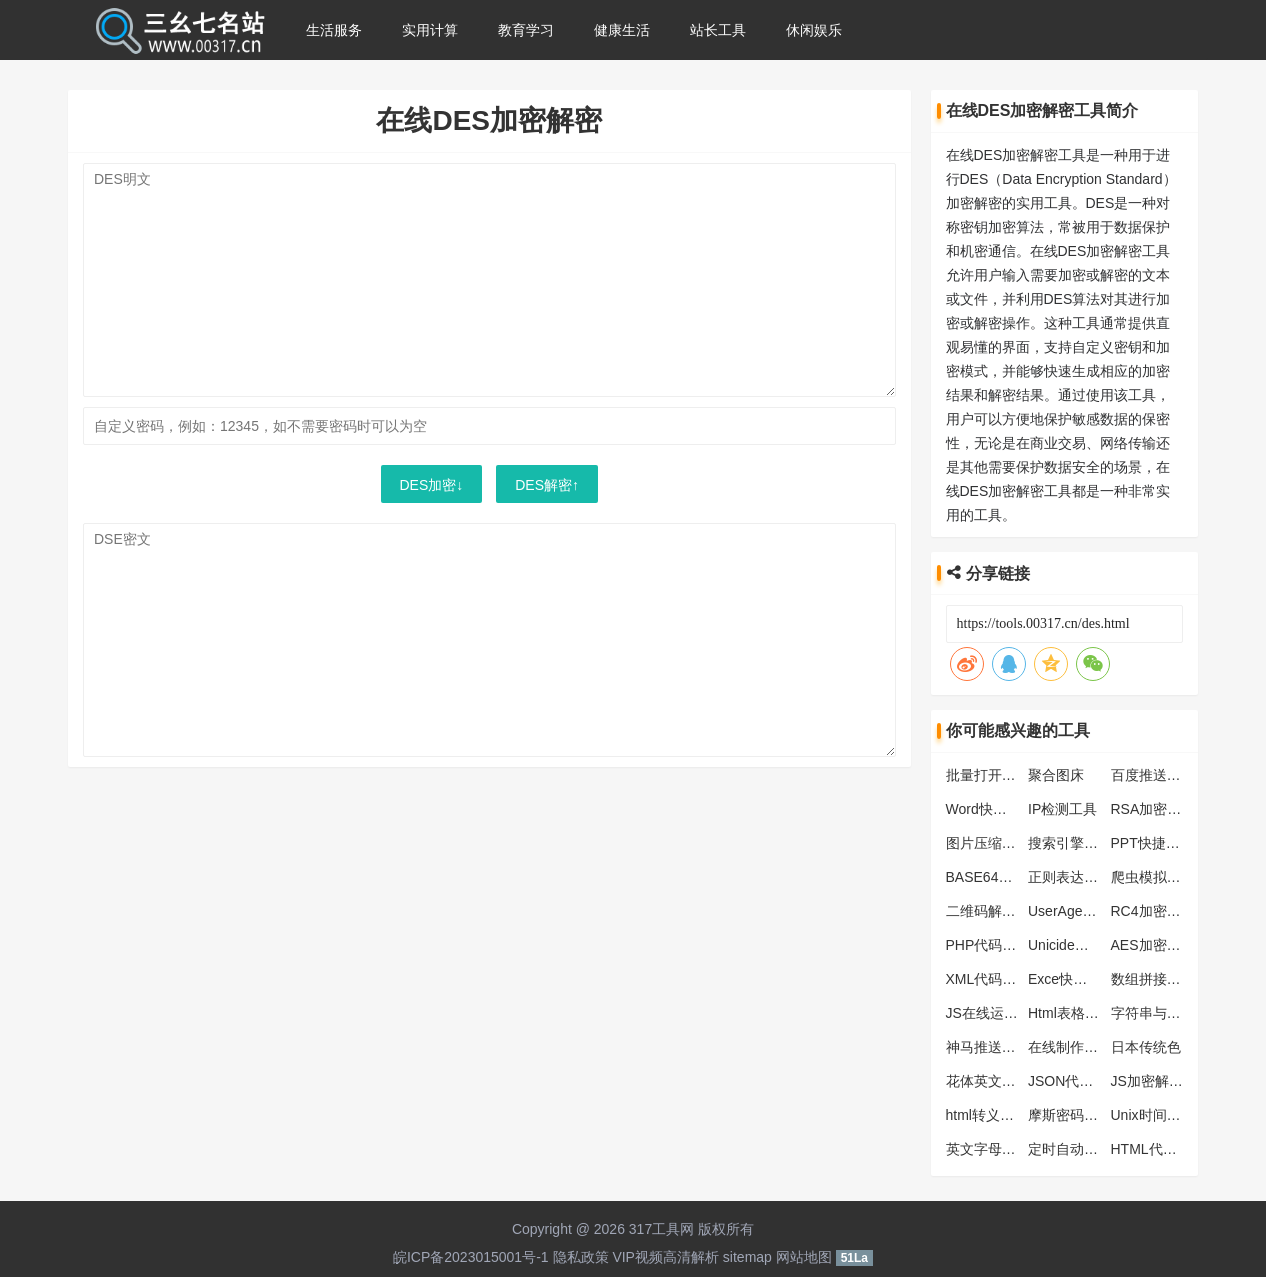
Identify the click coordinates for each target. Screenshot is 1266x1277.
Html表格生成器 (1077, 1013)
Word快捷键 (983, 809)
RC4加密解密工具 (1167, 911)
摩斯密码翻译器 (1077, 1115)
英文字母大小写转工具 (1016, 1149)
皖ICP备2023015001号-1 (471, 1257)
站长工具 (718, 30)
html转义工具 (987, 1115)
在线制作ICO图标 (1082, 1047)
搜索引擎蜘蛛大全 (1084, 843)
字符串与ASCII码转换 (1178, 1013)
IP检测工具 (1062, 809)
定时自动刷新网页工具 (1098, 1149)
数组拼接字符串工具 (1174, 979)
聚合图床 (1056, 775)
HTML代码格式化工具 (1179, 1149)
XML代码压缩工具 (1002, 979)
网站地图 (804, 1257)
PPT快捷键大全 (1159, 843)
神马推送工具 (988, 1047)
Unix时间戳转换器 (1167, 1115)
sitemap (747, 1257)
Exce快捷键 (1064, 979)
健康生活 (622, 30)
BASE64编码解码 (1000, 877)
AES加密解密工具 (1167, 945)
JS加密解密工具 (1161, 1081)
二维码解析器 (988, 911)
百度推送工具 (1153, 775)
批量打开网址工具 (1002, 775)
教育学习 (526, 30)
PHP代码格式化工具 (1009, 945)
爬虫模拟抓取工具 (1167, 877)
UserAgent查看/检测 (1091, 911)
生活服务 (334, 30)
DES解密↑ (547, 485)
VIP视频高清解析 (665, 1257)
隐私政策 (581, 1257)
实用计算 (430, 30)
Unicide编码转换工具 (1093, 945)
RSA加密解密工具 (1167, 809)
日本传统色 (1146, 1047)
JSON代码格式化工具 (1095, 1081)
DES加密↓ (432, 485)
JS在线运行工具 (996, 1013)
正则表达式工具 (1077, 877)
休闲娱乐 (814, 30)
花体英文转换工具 (1002, 1081)
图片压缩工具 (988, 843)
